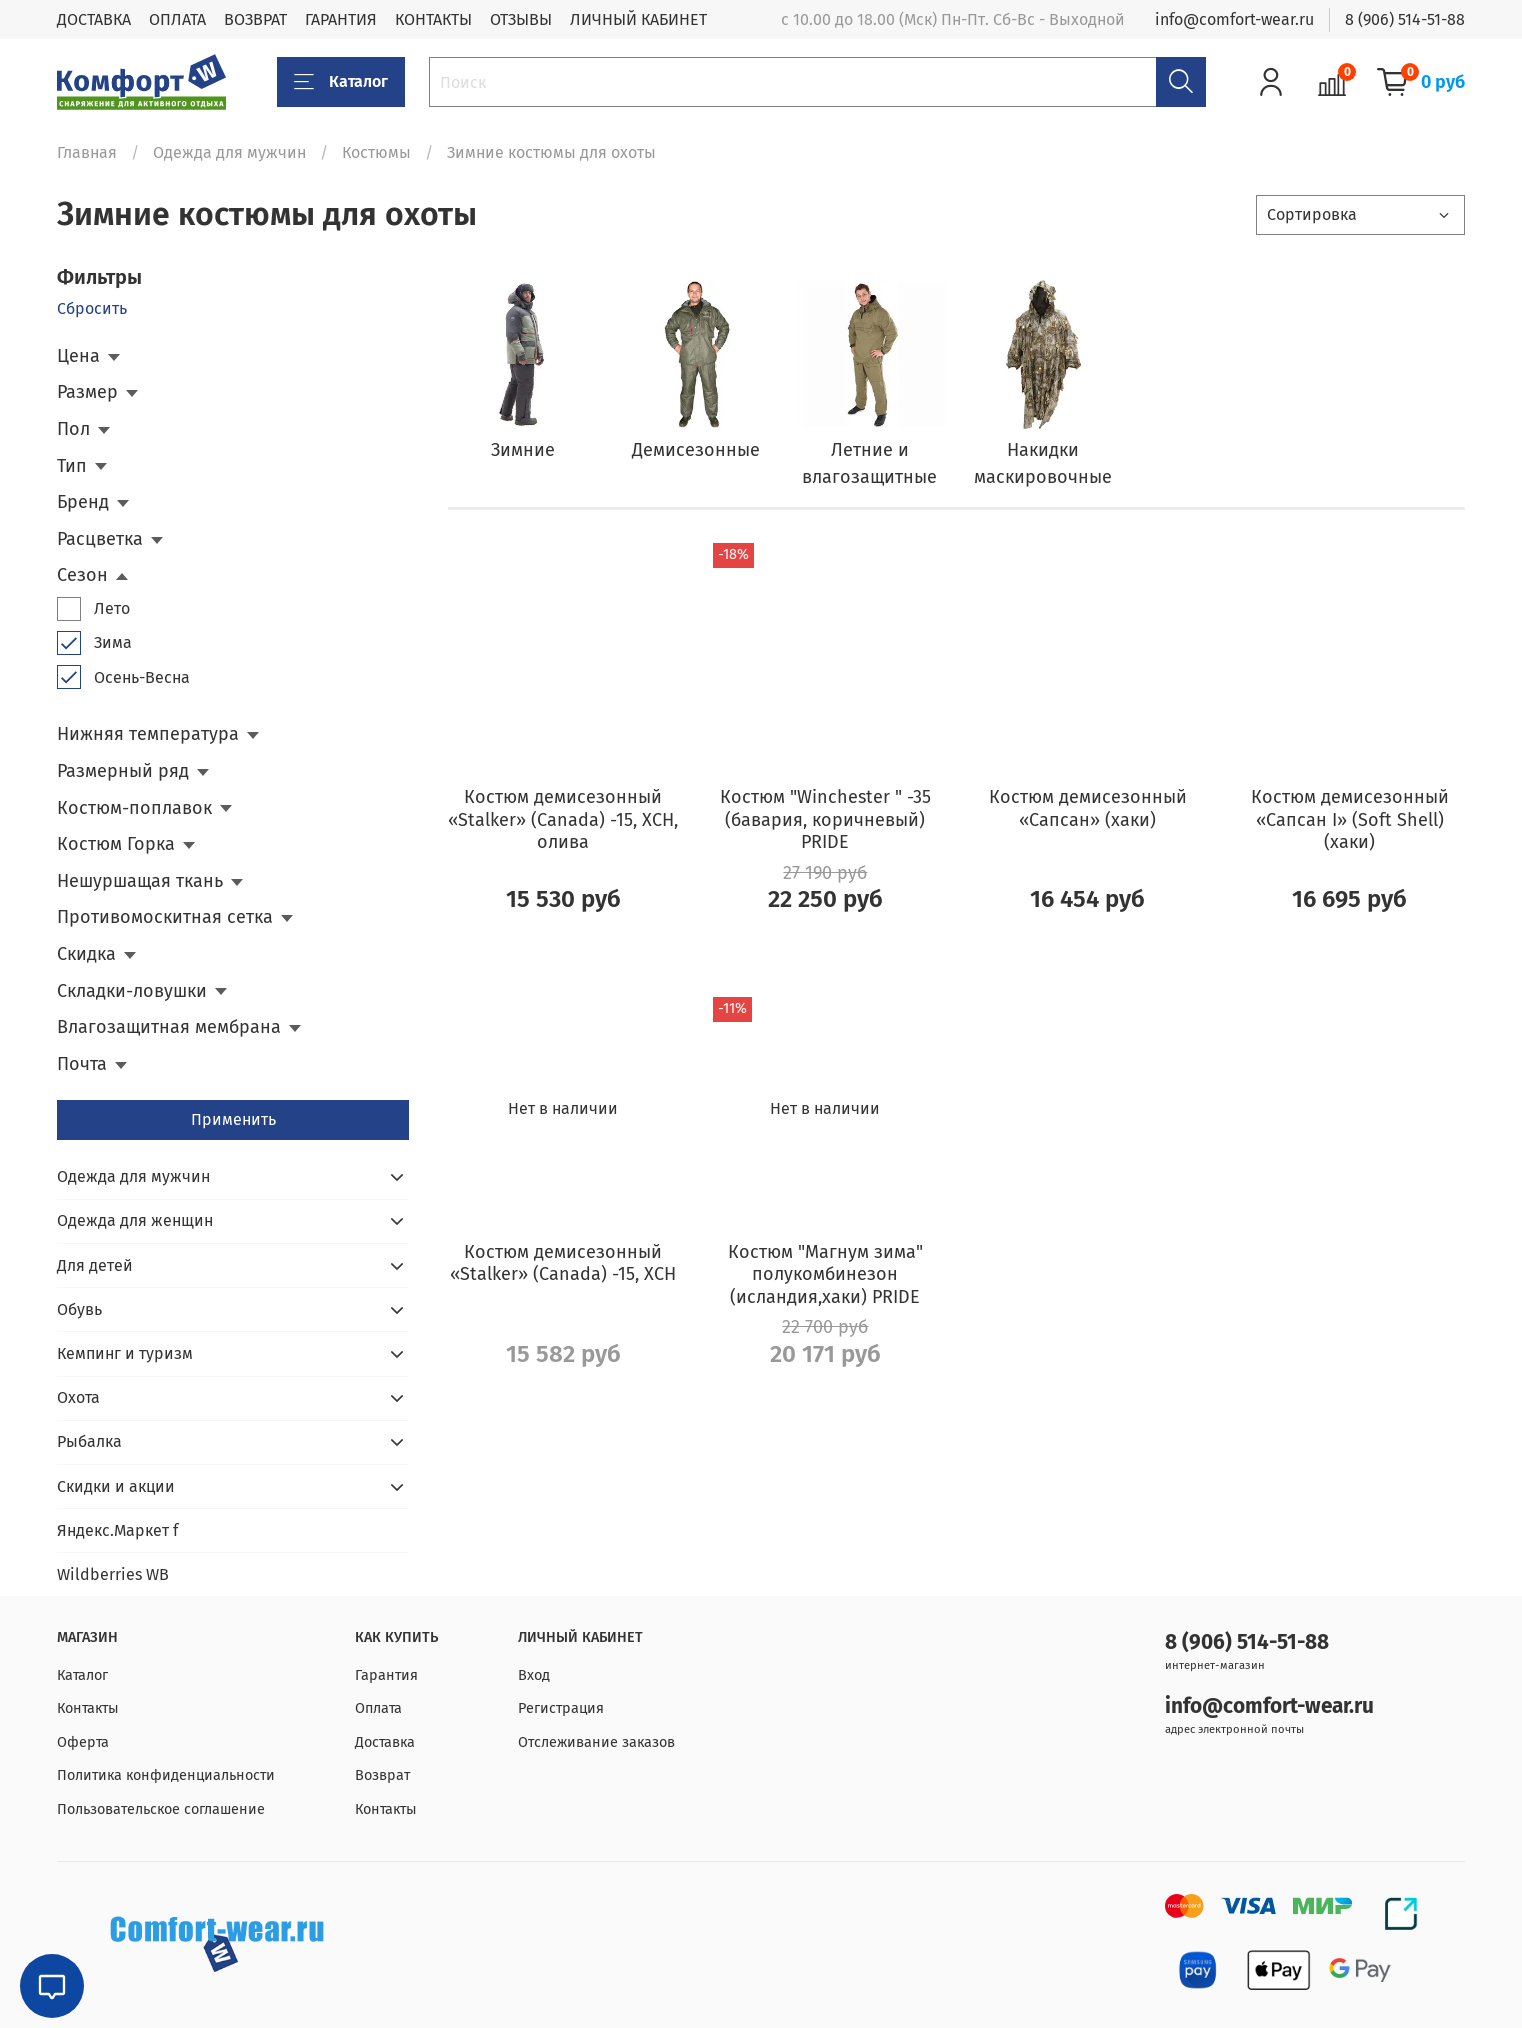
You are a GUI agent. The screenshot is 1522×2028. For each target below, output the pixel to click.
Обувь (79, 1309)
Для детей (95, 1265)
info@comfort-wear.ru (1234, 19)
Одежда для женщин (135, 1220)
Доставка (385, 1742)
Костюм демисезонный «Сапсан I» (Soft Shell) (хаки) (1350, 819)
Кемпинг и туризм (125, 1353)
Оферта (83, 1742)
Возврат (382, 1775)
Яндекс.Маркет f (117, 1530)
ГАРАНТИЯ (341, 19)
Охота (78, 1397)
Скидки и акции (116, 1486)
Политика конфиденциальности (166, 1775)
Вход (534, 1675)
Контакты (88, 1708)
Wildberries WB (113, 1574)
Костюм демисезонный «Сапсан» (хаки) (1088, 808)
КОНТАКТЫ (433, 19)
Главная (87, 152)
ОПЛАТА (177, 19)
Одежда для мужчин (229, 152)
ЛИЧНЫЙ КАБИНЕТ (638, 19)
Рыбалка (89, 1441)
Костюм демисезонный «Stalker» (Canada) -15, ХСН (563, 1263)
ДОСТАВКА (94, 19)
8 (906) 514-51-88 (1405, 19)
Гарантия (386, 1675)
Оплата (378, 1708)
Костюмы (376, 152)
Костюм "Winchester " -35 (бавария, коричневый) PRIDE (825, 819)
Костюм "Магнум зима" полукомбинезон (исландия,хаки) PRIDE (825, 1274)
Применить (233, 1119)
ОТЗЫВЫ (521, 19)
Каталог (341, 82)
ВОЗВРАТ (255, 19)
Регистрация (561, 1708)
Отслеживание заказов (596, 1742)
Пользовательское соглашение (161, 1809)
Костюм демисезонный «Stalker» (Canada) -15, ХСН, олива (563, 819)
